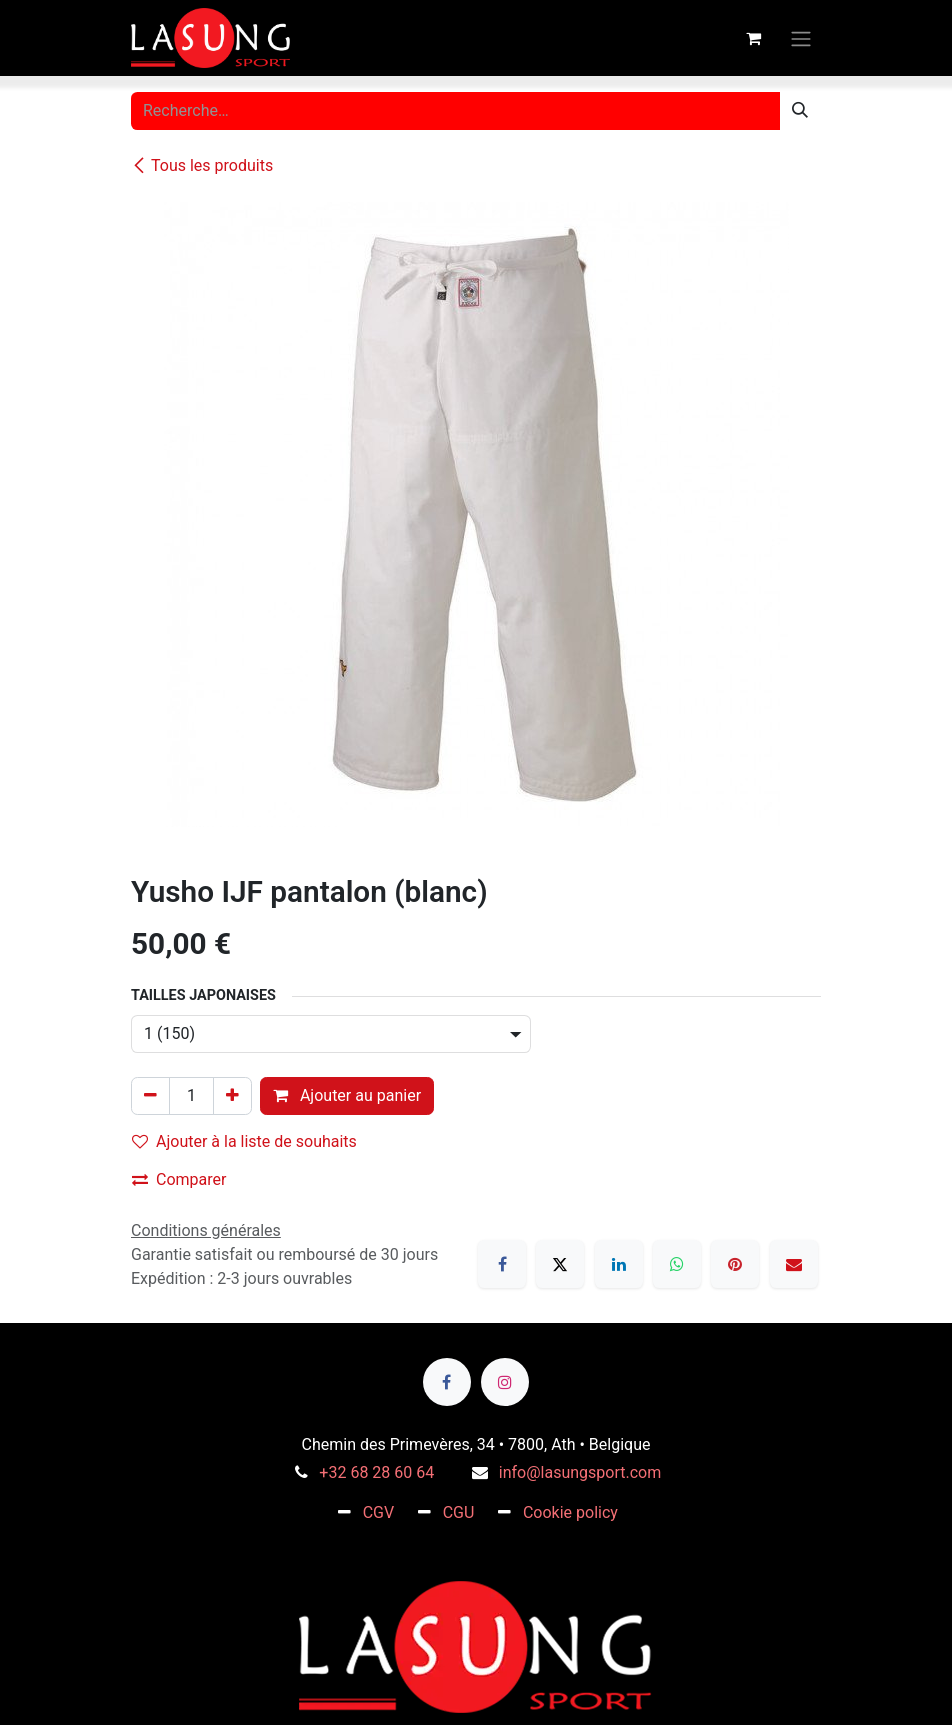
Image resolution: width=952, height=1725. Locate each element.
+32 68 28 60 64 (376, 1472)
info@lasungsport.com (580, 1472)
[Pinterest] (735, 1264)
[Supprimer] (150, 1096)
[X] (560, 1264)
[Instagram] (505, 1382)
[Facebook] (502, 1264)
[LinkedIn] (619, 1264)
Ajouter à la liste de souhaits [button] (244, 1141)
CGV (379, 1512)
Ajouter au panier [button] (347, 1095)
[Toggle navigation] (801, 37)
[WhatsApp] (677, 1264)
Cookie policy (570, 1512)
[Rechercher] (800, 111)
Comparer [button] (179, 1179)
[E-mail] (794, 1264)
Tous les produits (202, 165)
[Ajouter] (232, 1096)
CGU (459, 1512)
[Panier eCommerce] (753, 38)
